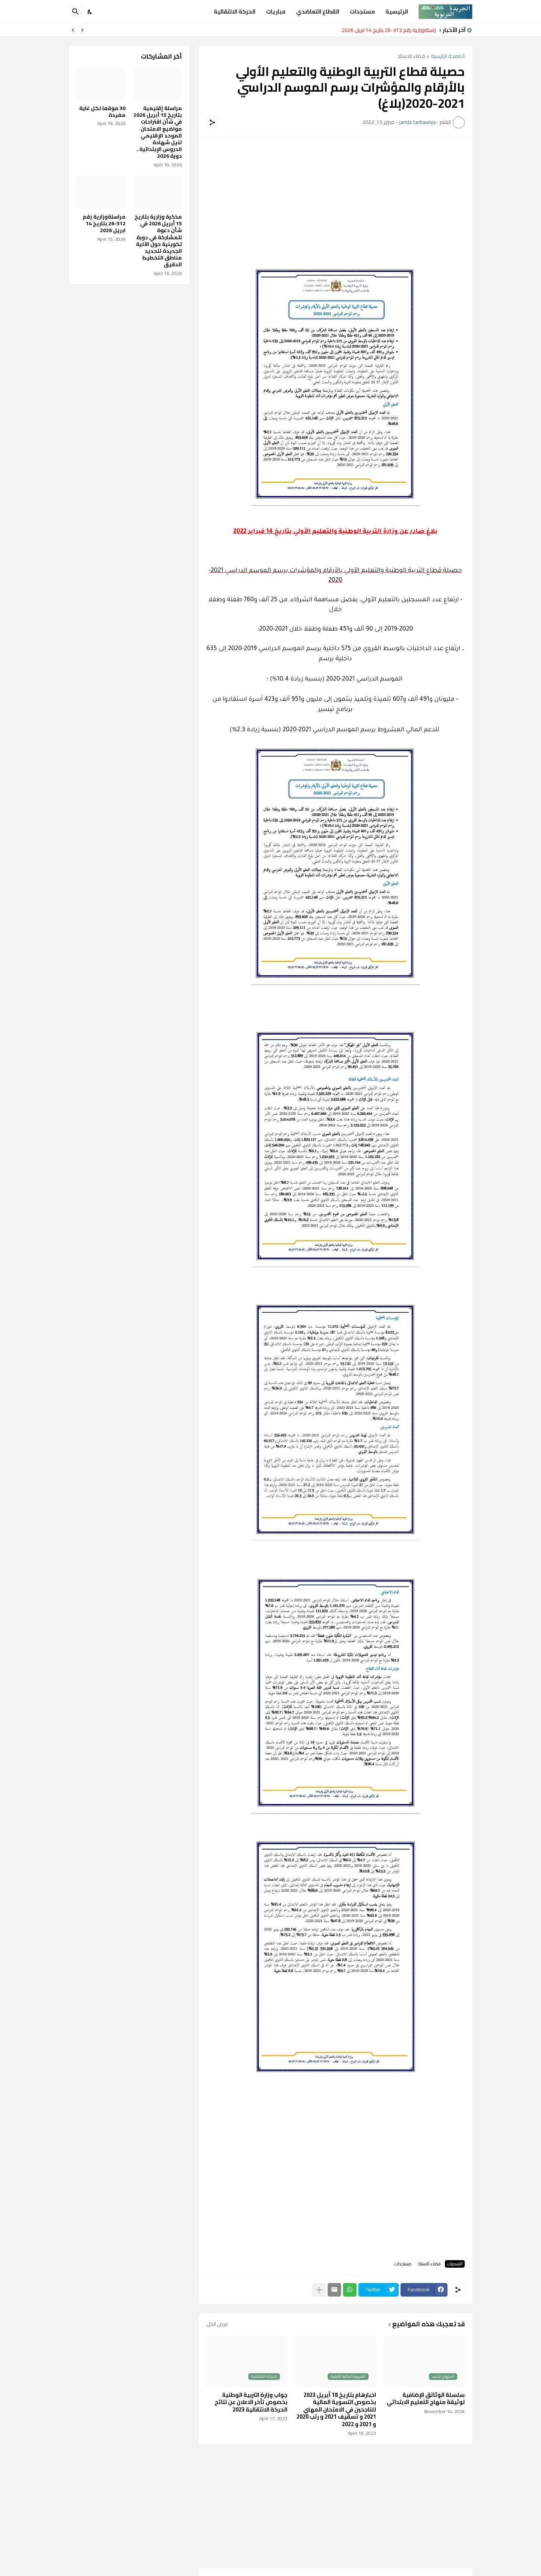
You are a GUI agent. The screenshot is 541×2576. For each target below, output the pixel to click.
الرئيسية (396, 11)
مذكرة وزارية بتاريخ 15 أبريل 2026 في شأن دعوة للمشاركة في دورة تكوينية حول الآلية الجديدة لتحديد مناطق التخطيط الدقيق (158, 240)
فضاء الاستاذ (411, 56)
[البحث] (75, 11)
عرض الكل (217, 2324)
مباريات (276, 11)
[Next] (73, 30)
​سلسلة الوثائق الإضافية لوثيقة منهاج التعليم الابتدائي (426, 2398)
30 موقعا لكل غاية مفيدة (102, 111)
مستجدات (362, 11)
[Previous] (82, 30)
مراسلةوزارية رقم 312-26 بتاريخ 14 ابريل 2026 (387, 30)
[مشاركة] (212, 122)
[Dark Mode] (90, 11)
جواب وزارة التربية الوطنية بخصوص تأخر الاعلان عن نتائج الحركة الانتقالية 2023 (251, 2402)
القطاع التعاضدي (317, 11)
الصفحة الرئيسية (448, 56)
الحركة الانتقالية (234, 11)
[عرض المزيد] (319, 2290)
